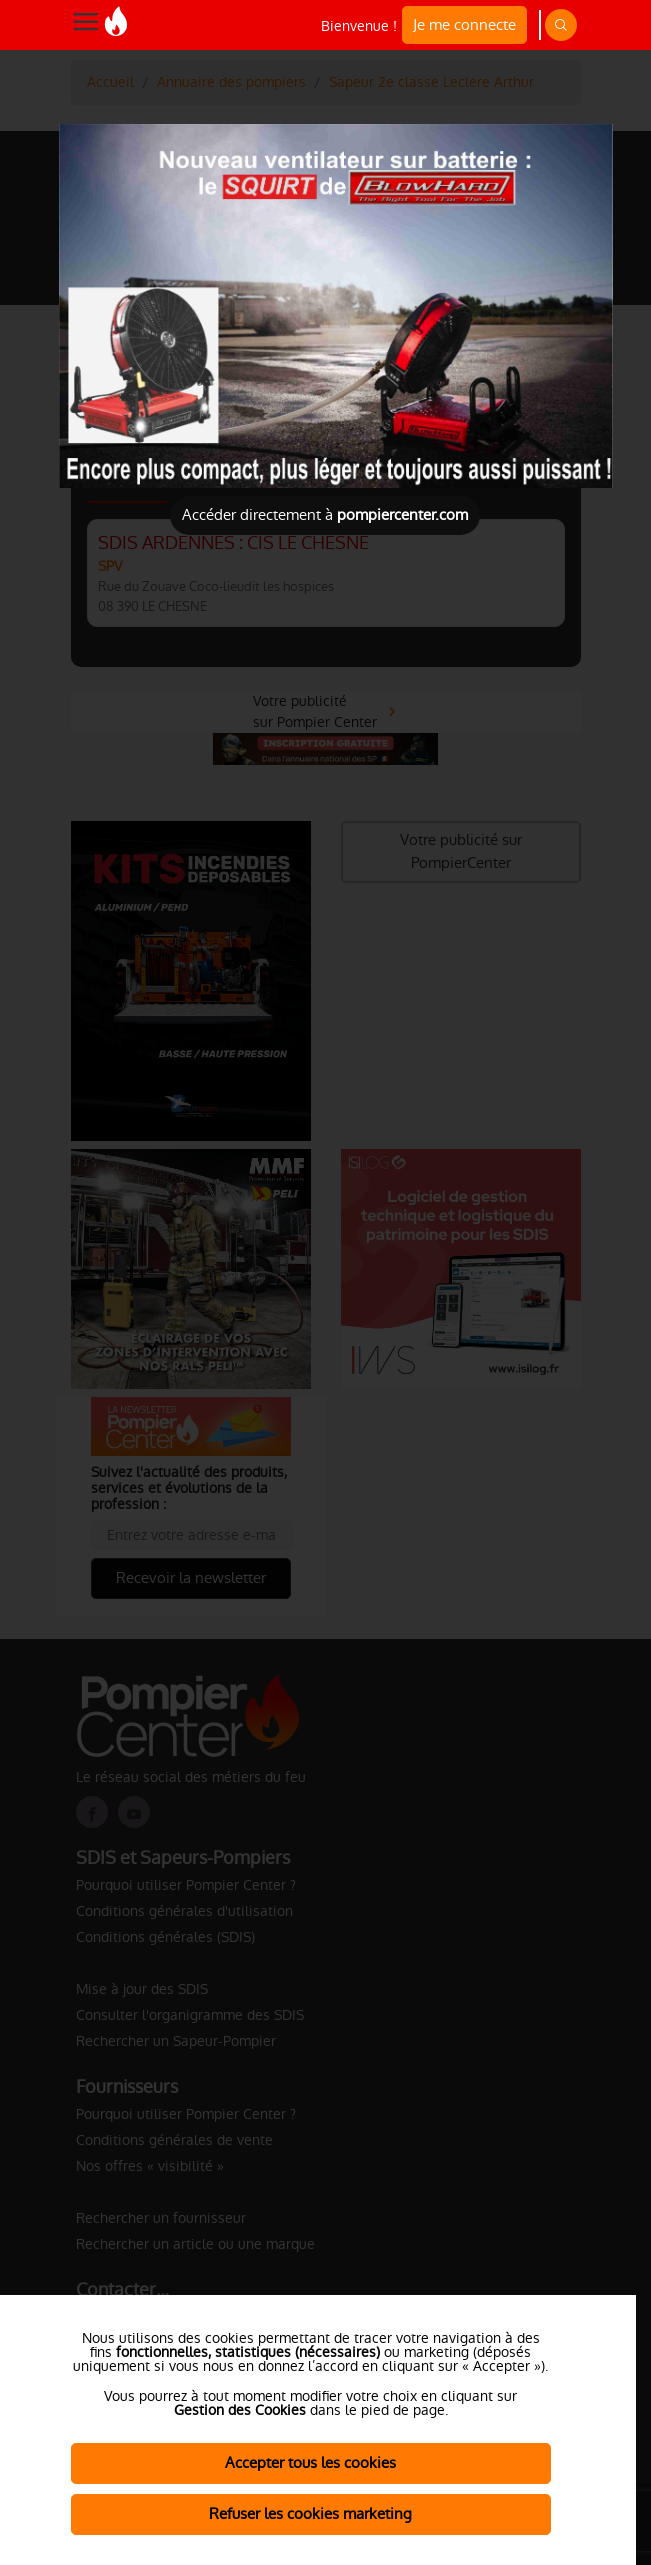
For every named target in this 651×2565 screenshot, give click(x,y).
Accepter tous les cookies (310, 2462)
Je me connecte (464, 24)
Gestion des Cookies (240, 2410)
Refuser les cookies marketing (310, 2513)
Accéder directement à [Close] (325, 514)
